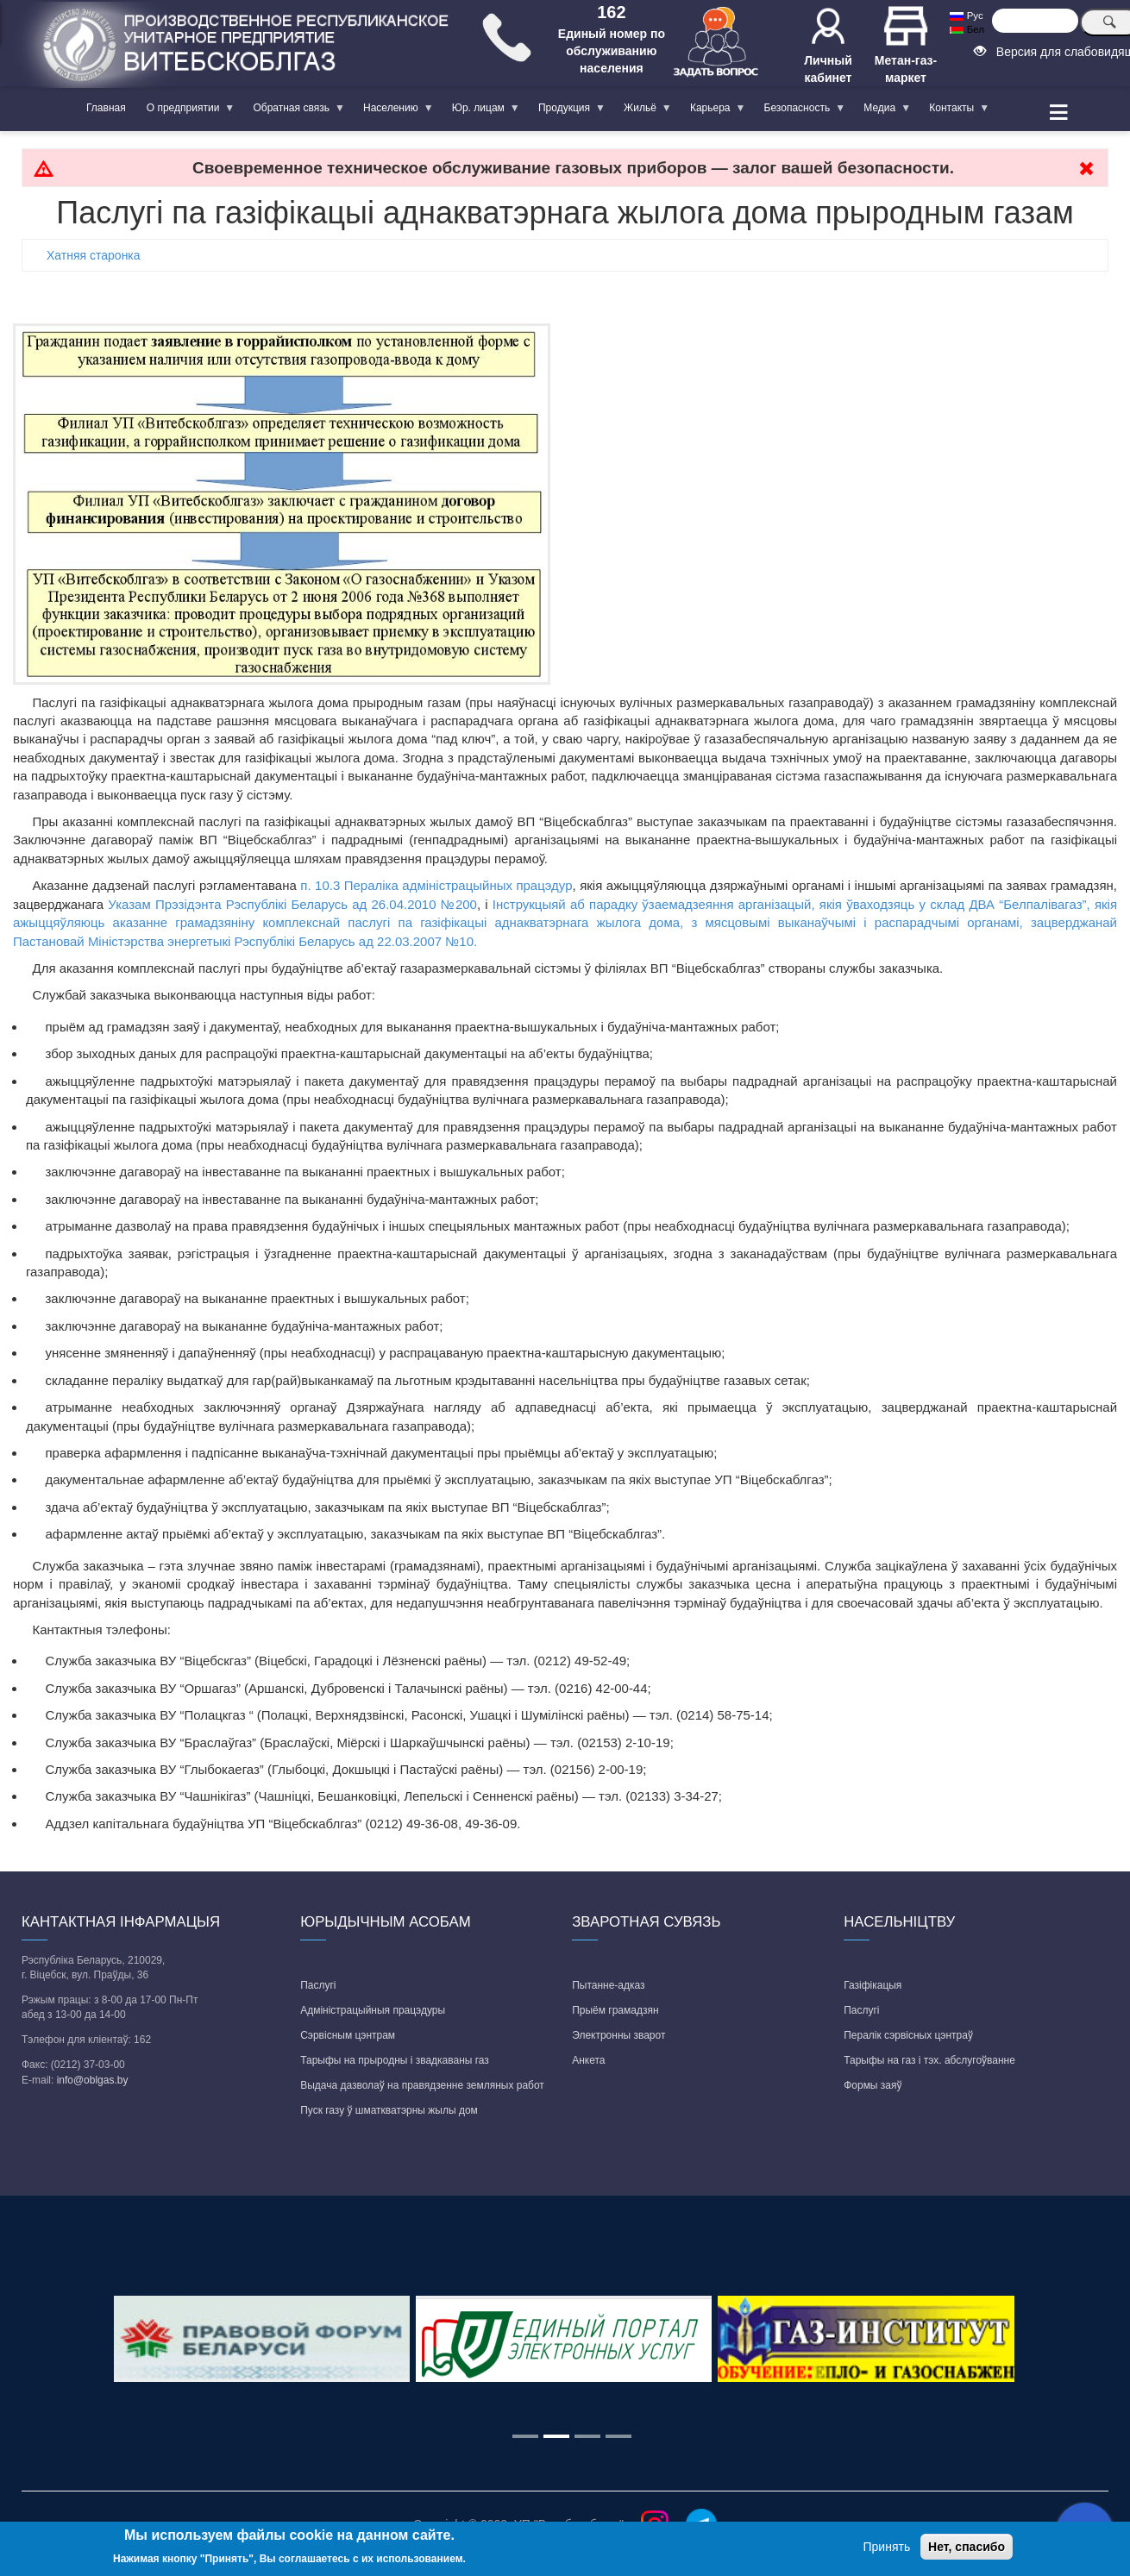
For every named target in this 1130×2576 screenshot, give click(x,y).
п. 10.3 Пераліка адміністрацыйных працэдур (436, 885)
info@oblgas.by (93, 2080)
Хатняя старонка (94, 255)
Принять (887, 2547)
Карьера (713, 111)
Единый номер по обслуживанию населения (611, 51)
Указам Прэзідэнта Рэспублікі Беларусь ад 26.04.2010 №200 (292, 904)
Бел (966, 29)
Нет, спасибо (966, 2547)
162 (611, 12)
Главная (106, 108)
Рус (966, 15)
